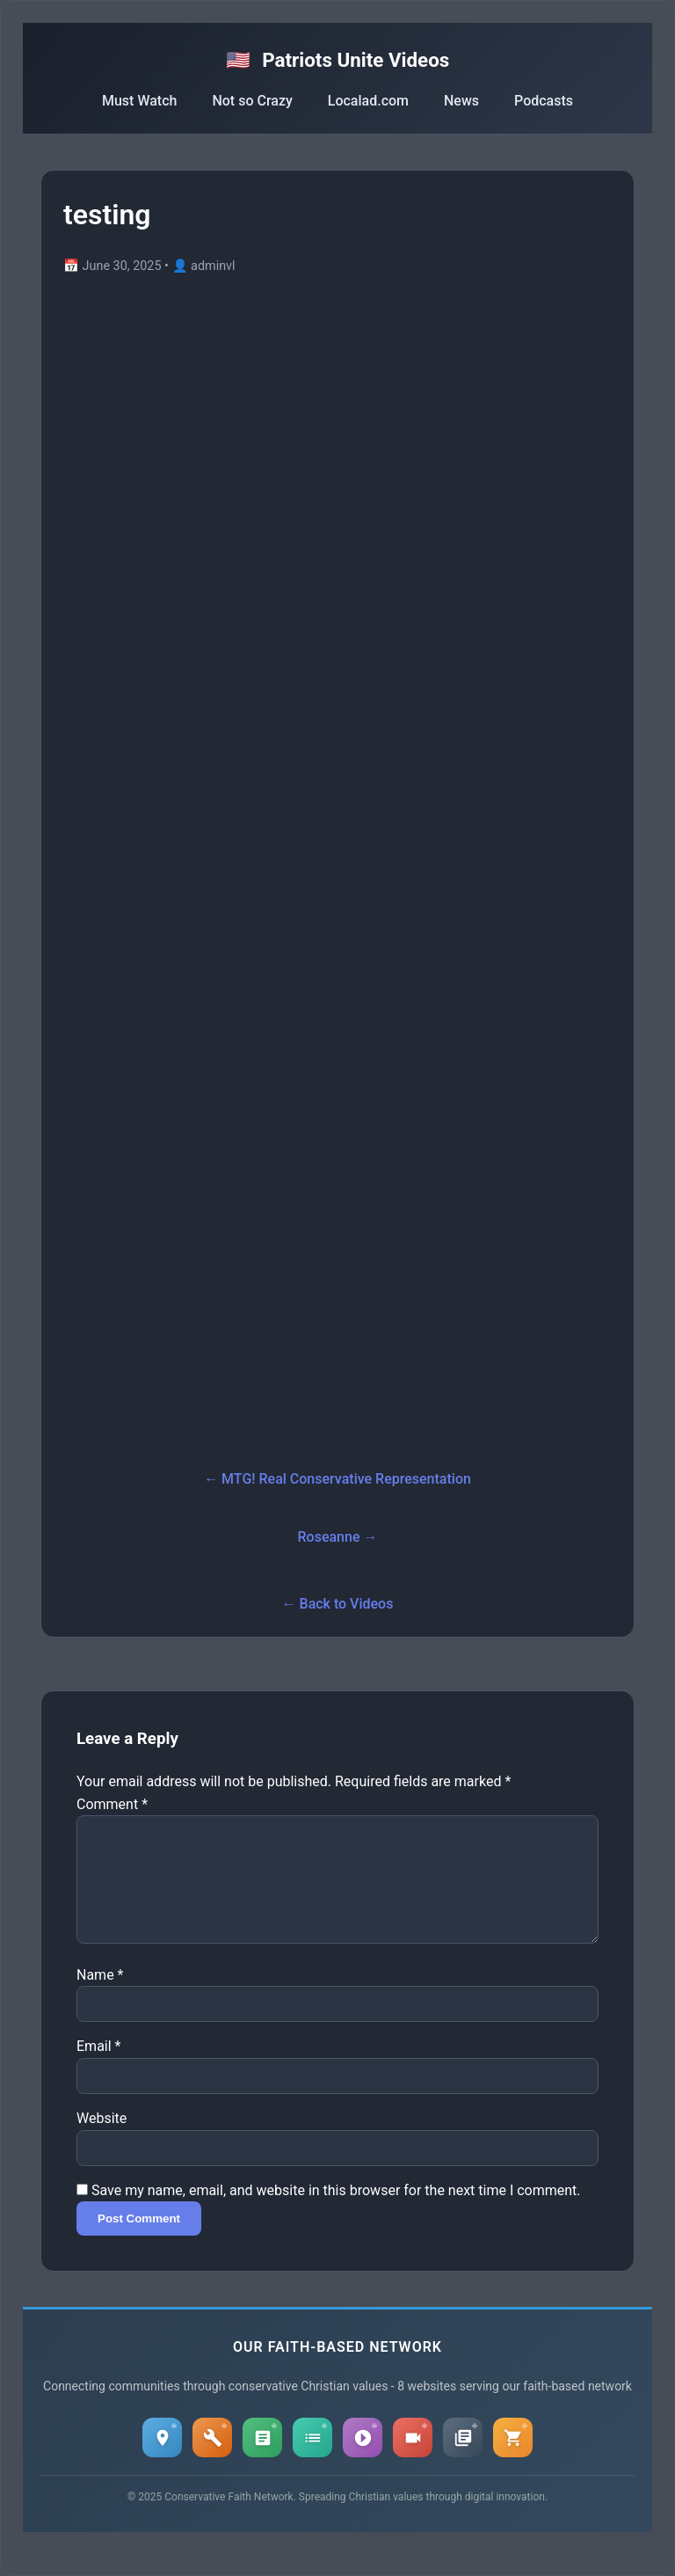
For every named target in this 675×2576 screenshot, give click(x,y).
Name (100, 1996)
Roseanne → (338, 1537)
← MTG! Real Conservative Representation (337, 1478)
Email (98, 2067)
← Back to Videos (338, 1603)
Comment (112, 1804)
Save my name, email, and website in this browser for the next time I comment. (336, 2211)
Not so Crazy (252, 100)
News (461, 100)
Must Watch (139, 100)
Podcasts (543, 100)
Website (101, 2139)
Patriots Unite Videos (338, 59)
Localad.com (368, 100)
